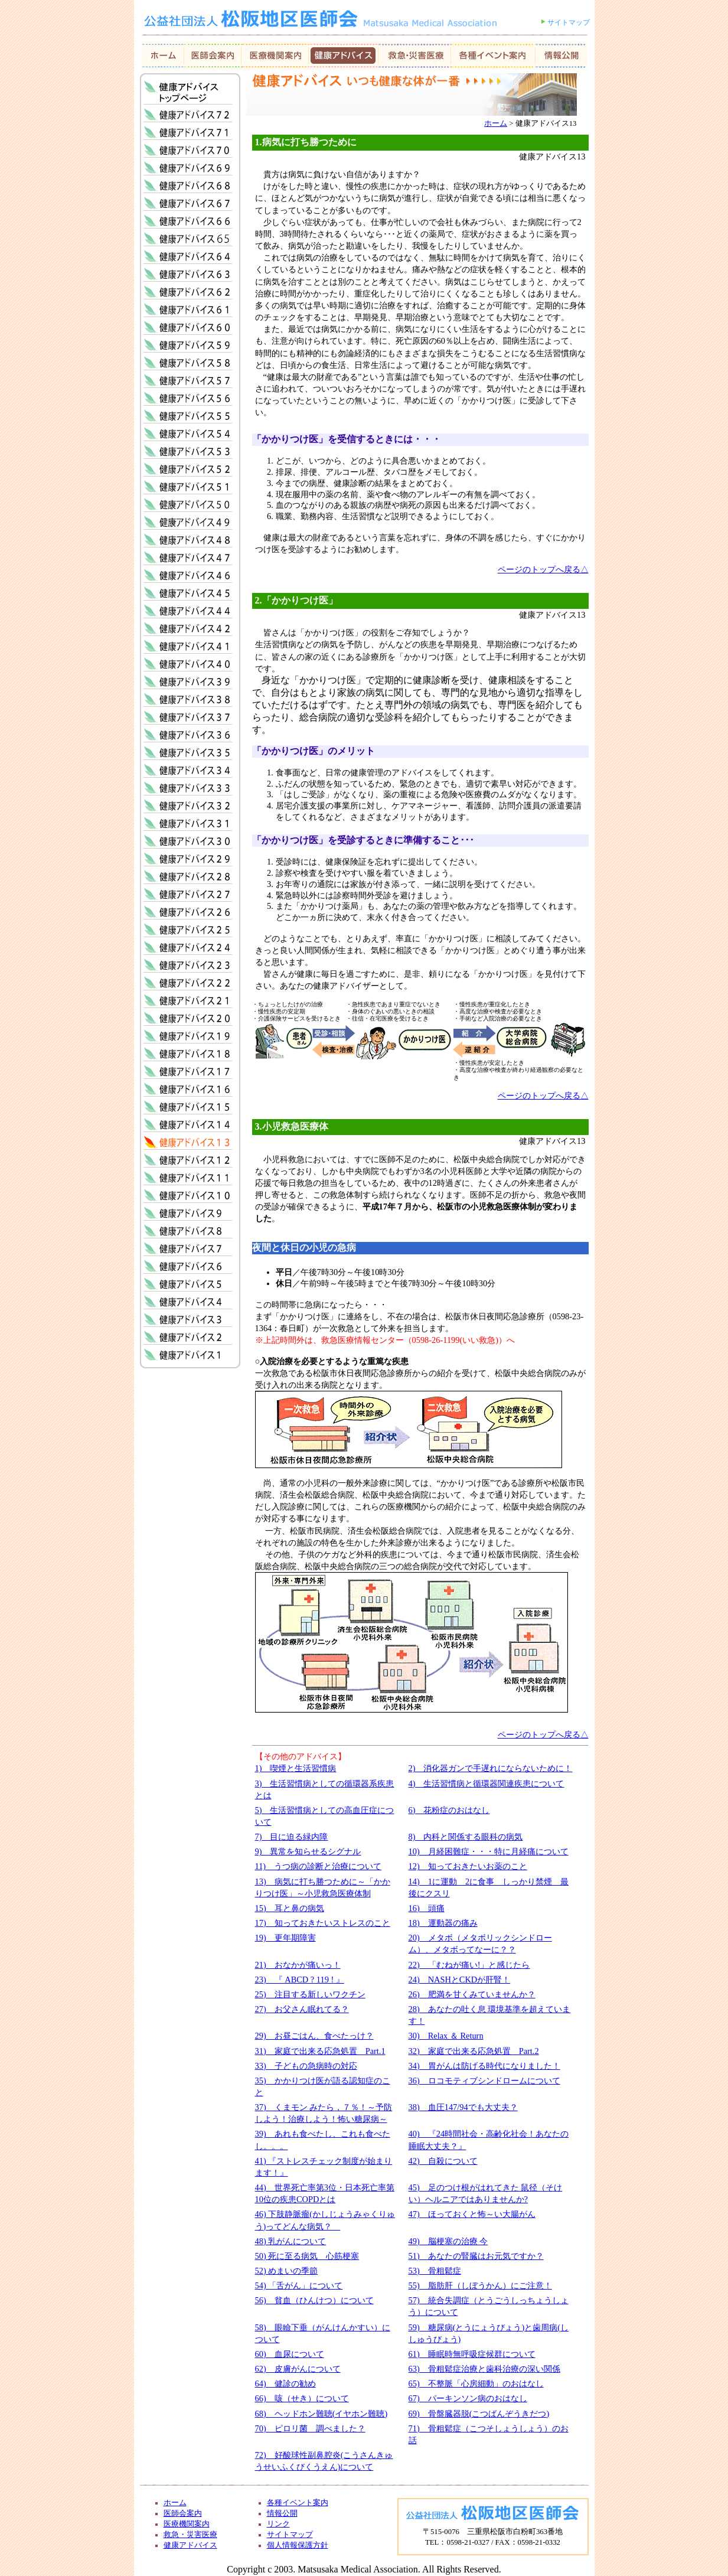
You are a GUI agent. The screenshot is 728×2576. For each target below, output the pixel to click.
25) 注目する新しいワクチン (310, 1994)
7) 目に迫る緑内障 (291, 1836)
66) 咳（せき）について (302, 2398)
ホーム (163, 55)
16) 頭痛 (427, 1908)
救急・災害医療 (414, 55)
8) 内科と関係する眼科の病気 (466, 1836)
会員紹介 (275, 55)
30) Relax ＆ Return (446, 2035)
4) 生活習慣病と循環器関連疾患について (486, 1783)
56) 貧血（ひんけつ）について (314, 2300)
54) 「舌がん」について (299, 2285)
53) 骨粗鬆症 (435, 2270)
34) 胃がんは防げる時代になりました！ (484, 2065)
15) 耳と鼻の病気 (289, 1908)
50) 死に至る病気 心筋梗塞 (307, 2256)
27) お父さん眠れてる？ (302, 2009)
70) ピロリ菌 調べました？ (310, 2428)
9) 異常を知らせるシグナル (308, 1851)
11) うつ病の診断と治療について (318, 1866)
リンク (278, 2524)
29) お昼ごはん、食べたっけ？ (314, 2035)
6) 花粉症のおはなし (449, 1810)
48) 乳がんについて (291, 2241)
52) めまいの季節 (286, 2270)
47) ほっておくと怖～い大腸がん (472, 2214)
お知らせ (493, 55)
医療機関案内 (187, 2524)
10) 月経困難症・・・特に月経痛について (489, 1851)
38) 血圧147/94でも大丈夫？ (463, 2107)
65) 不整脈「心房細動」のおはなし (476, 2383)
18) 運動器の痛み (443, 1923)
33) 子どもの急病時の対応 (306, 2065)
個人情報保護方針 (297, 2545)
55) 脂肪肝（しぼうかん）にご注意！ (480, 2285)
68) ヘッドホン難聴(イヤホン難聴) (321, 2413)
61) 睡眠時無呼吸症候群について (472, 2354)
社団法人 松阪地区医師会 (330, 29)
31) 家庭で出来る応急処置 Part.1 (320, 2051)
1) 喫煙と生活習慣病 (296, 1768)
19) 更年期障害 (285, 1937)
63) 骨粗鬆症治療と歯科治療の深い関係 (484, 2368)
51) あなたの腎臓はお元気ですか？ (476, 2256)
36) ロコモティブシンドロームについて (484, 2080)
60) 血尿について (289, 2354)
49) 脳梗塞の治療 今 (448, 2241)
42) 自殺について (443, 2161)
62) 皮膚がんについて (298, 2368)
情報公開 (561, 55)
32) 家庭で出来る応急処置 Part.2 (474, 2051)
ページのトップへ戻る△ (543, 569)
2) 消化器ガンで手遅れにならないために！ (491, 1768)
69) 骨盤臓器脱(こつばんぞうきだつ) (479, 2413)
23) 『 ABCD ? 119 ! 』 (299, 1979)
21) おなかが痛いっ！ (298, 1965)
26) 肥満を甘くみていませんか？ (472, 1994)
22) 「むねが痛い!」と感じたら (469, 1965)
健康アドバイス (190, 2545)
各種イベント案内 (297, 2503)
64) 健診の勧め (285, 2383)
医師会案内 (212, 55)
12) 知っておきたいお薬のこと (468, 1866)
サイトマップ (568, 22)
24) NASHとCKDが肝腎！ (460, 1979)
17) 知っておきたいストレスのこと (322, 1923)
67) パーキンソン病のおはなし (468, 2398)
